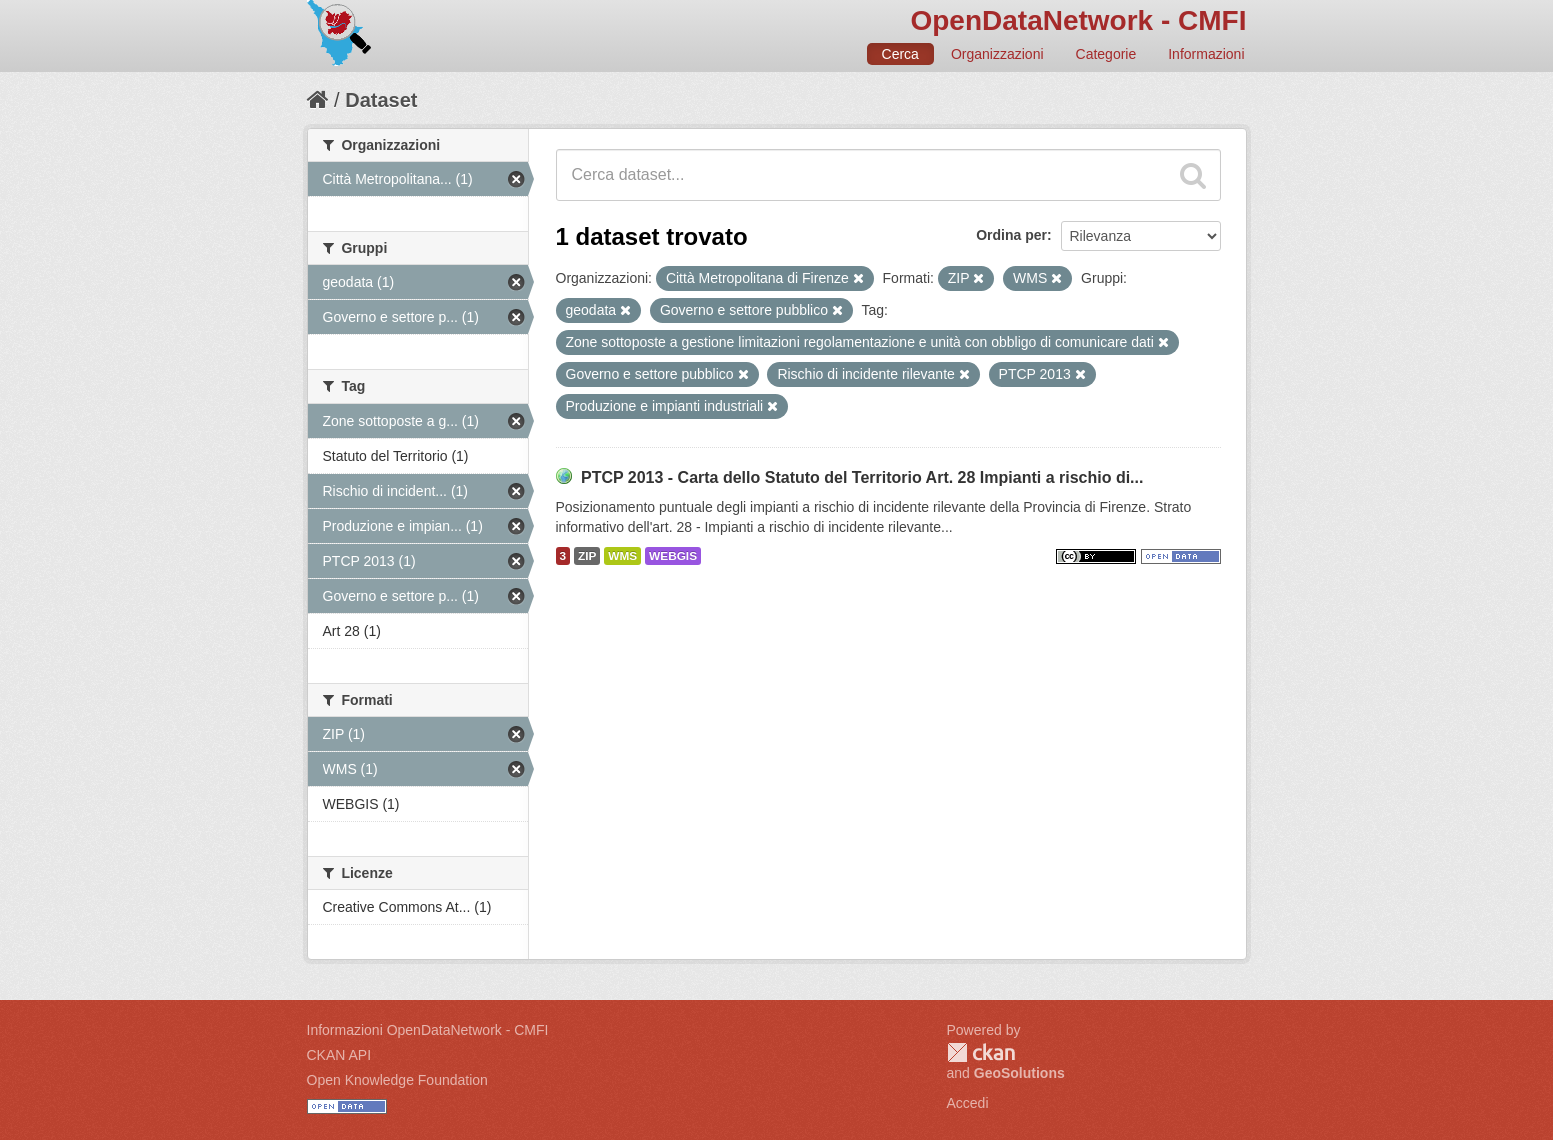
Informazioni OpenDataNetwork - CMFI (428, 1030)
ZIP (587, 556)
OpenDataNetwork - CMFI (1078, 20)
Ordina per (1011, 235)
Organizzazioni (997, 54)
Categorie (1106, 54)
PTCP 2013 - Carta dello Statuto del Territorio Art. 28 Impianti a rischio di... (862, 477)
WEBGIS (673, 556)
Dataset (381, 100)
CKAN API (339, 1055)
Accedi (968, 1103)
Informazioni (1206, 54)
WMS (622, 556)
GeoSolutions (1019, 1073)
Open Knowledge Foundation (397, 1080)
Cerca (900, 54)
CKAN (981, 1052)
